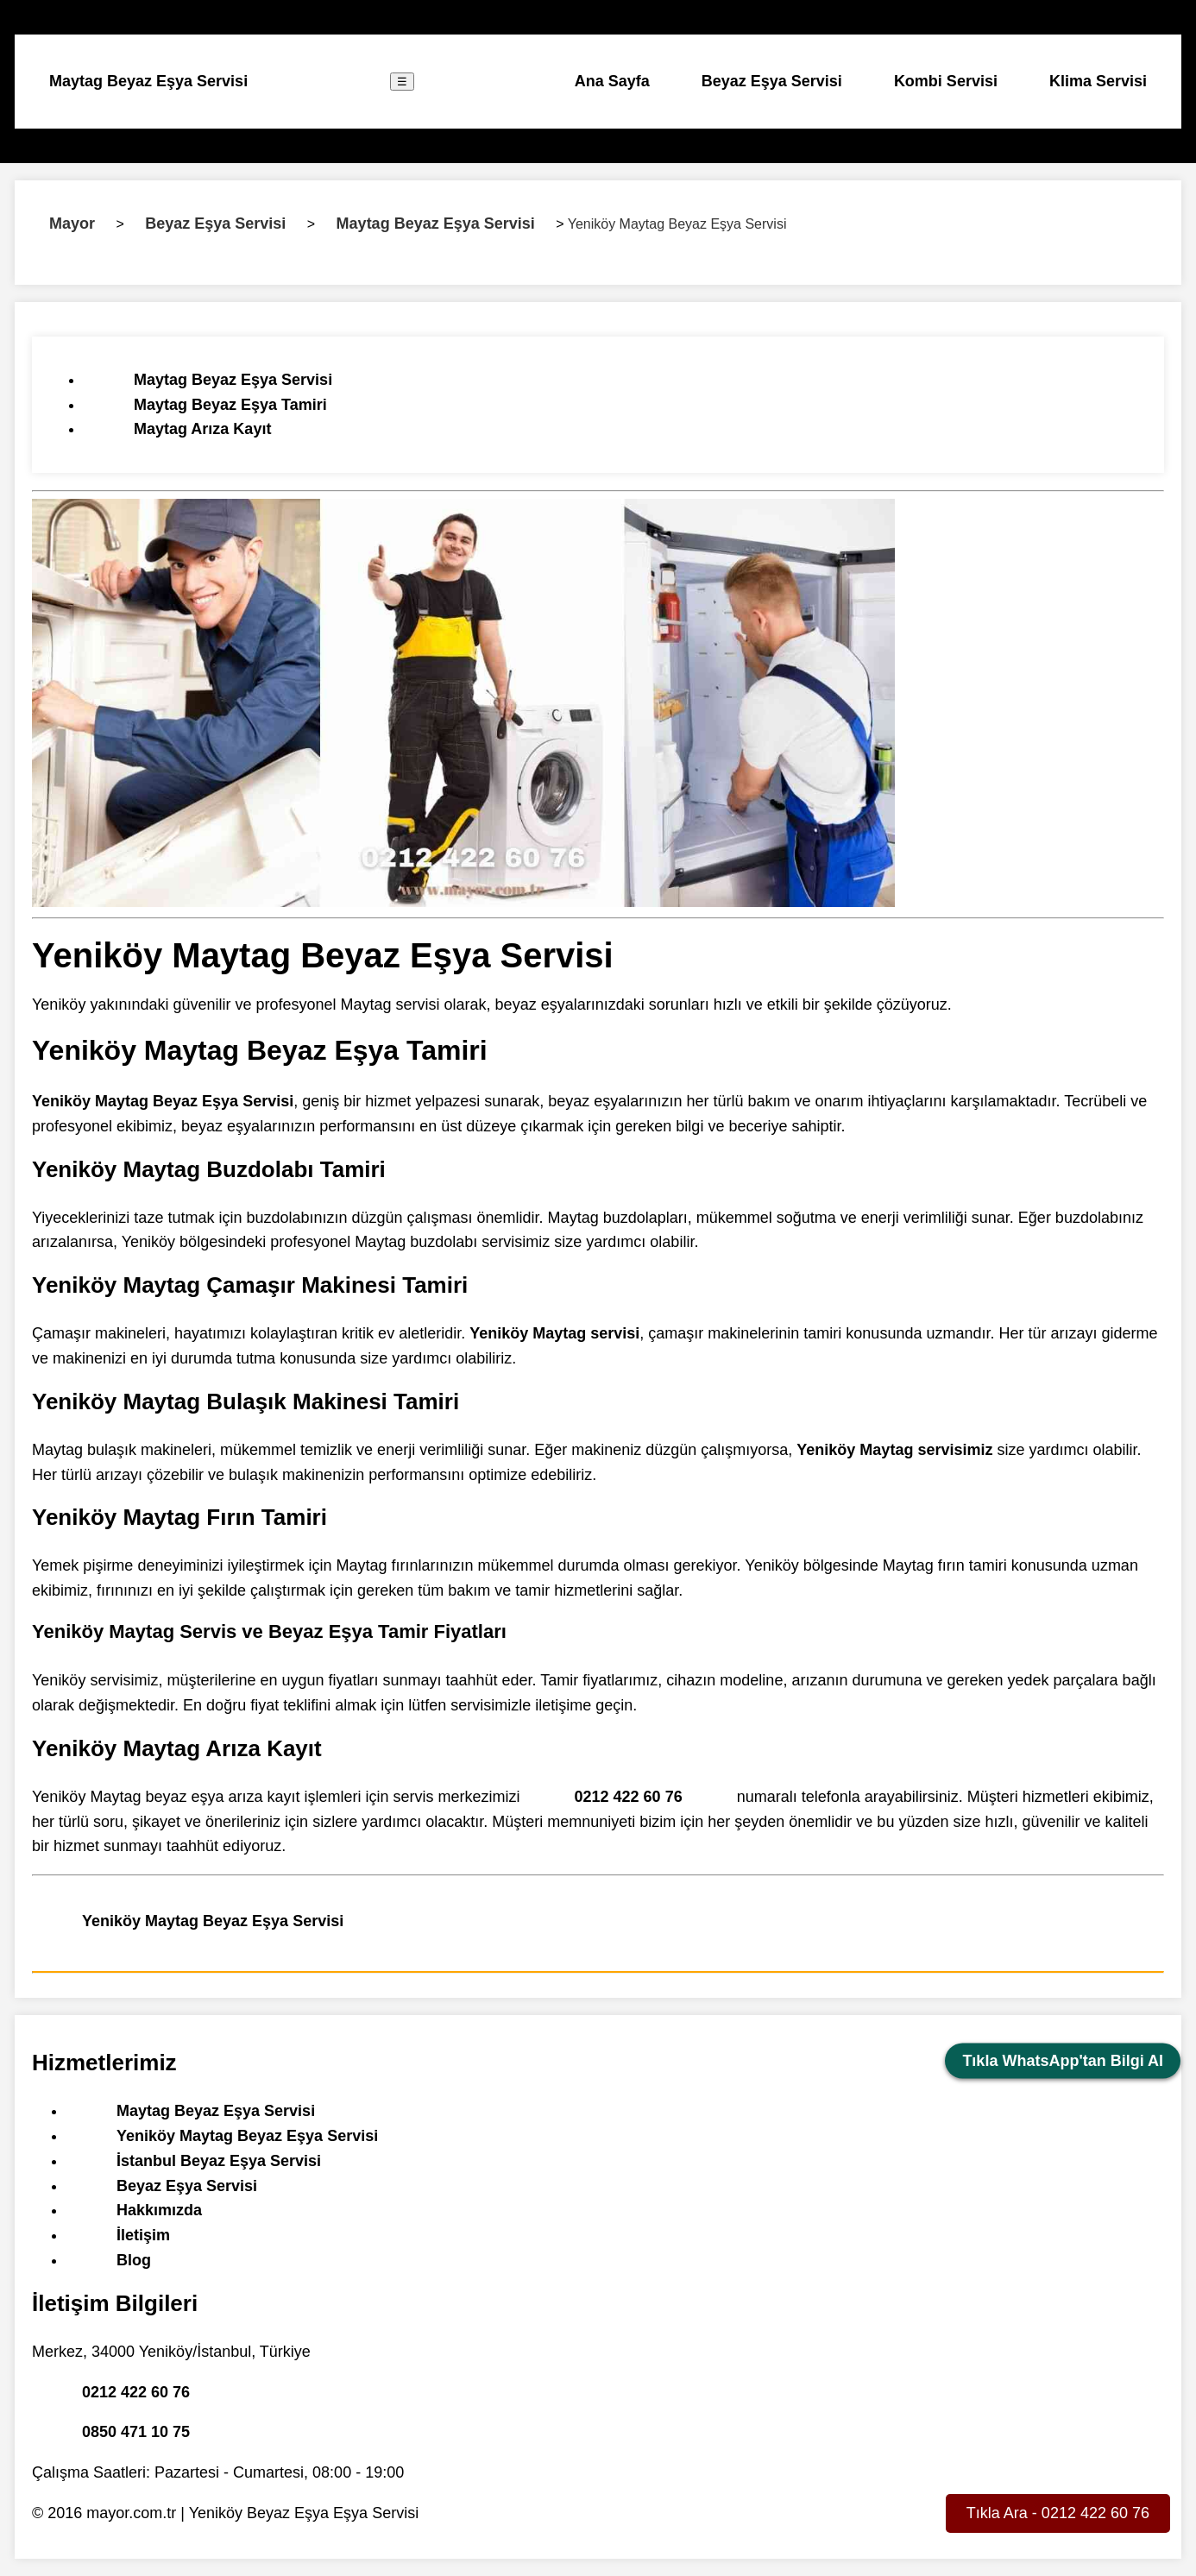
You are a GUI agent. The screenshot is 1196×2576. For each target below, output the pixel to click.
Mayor (72, 223)
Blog (133, 2260)
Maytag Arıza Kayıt (202, 429)
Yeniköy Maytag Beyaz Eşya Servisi (212, 1921)
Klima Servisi (1098, 81)
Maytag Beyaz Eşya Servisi (148, 81)
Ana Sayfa (612, 81)
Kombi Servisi (946, 81)
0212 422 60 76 (629, 1796)
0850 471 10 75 (136, 2432)
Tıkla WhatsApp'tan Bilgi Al (1062, 2060)
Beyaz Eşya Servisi (772, 81)
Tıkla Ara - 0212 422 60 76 (1057, 2513)
